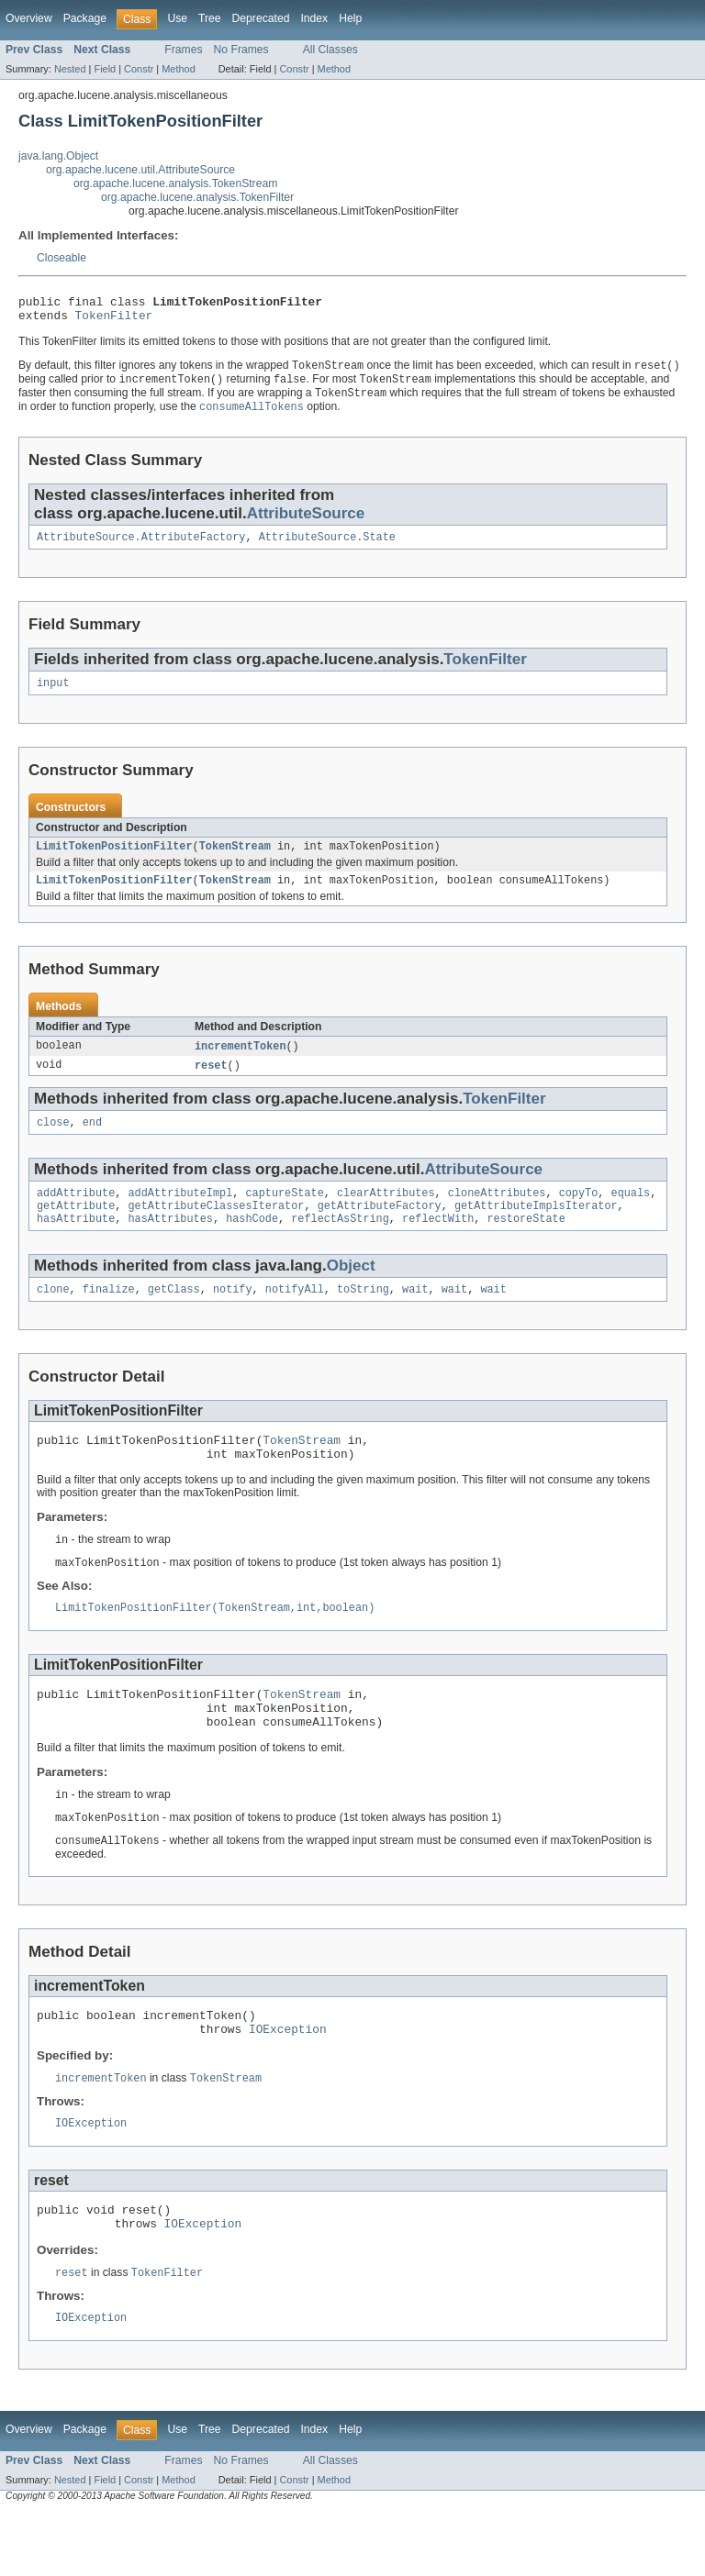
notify (232, 1316)
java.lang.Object (58, 156)
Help (350, 18)
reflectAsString (340, 1244)
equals (630, 1214)
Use (177, 18)
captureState (284, 1214)
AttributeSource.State (327, 547)
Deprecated (261, 18)
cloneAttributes (497, 1214)
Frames (183, 49)
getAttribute (76, 1229)
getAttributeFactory (380, 1229)
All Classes (330, 49)
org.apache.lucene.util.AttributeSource (140, 169)
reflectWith (438, 1244)
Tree (209, 18)
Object (351, 1291)
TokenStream (235, 860)
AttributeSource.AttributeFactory (141, 547)
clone (53, 1316)
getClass (174, 1316)
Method (178, 68)
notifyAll (294, 1316)
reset (211, 1083)
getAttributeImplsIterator (536, 1229)
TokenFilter (114, 320)
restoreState (526, 1244)
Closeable (61, 257)
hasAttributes (171, 1244)
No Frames (241, 49)
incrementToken (240, 1063)
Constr (138, 68)
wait (415, 1316)
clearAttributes (386, 1214)
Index (314, 18)
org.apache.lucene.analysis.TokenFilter (197, 197)
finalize (109, 1316)
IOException (288, 2081)
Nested (70, 68)
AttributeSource (306, 522)
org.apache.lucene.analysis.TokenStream (175, 183)
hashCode (252, 1244)
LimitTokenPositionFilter (114, 860)
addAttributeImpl (181, 1214)
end (92, 1142)
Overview (29, 18)
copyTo (579, 1214)
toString (363, 1316)
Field (105, 68)
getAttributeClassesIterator (217, 1229)
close (53, 1142)
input (53, 695)
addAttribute (76, 1214)
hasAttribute (76, 1244)
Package (84, 18)
